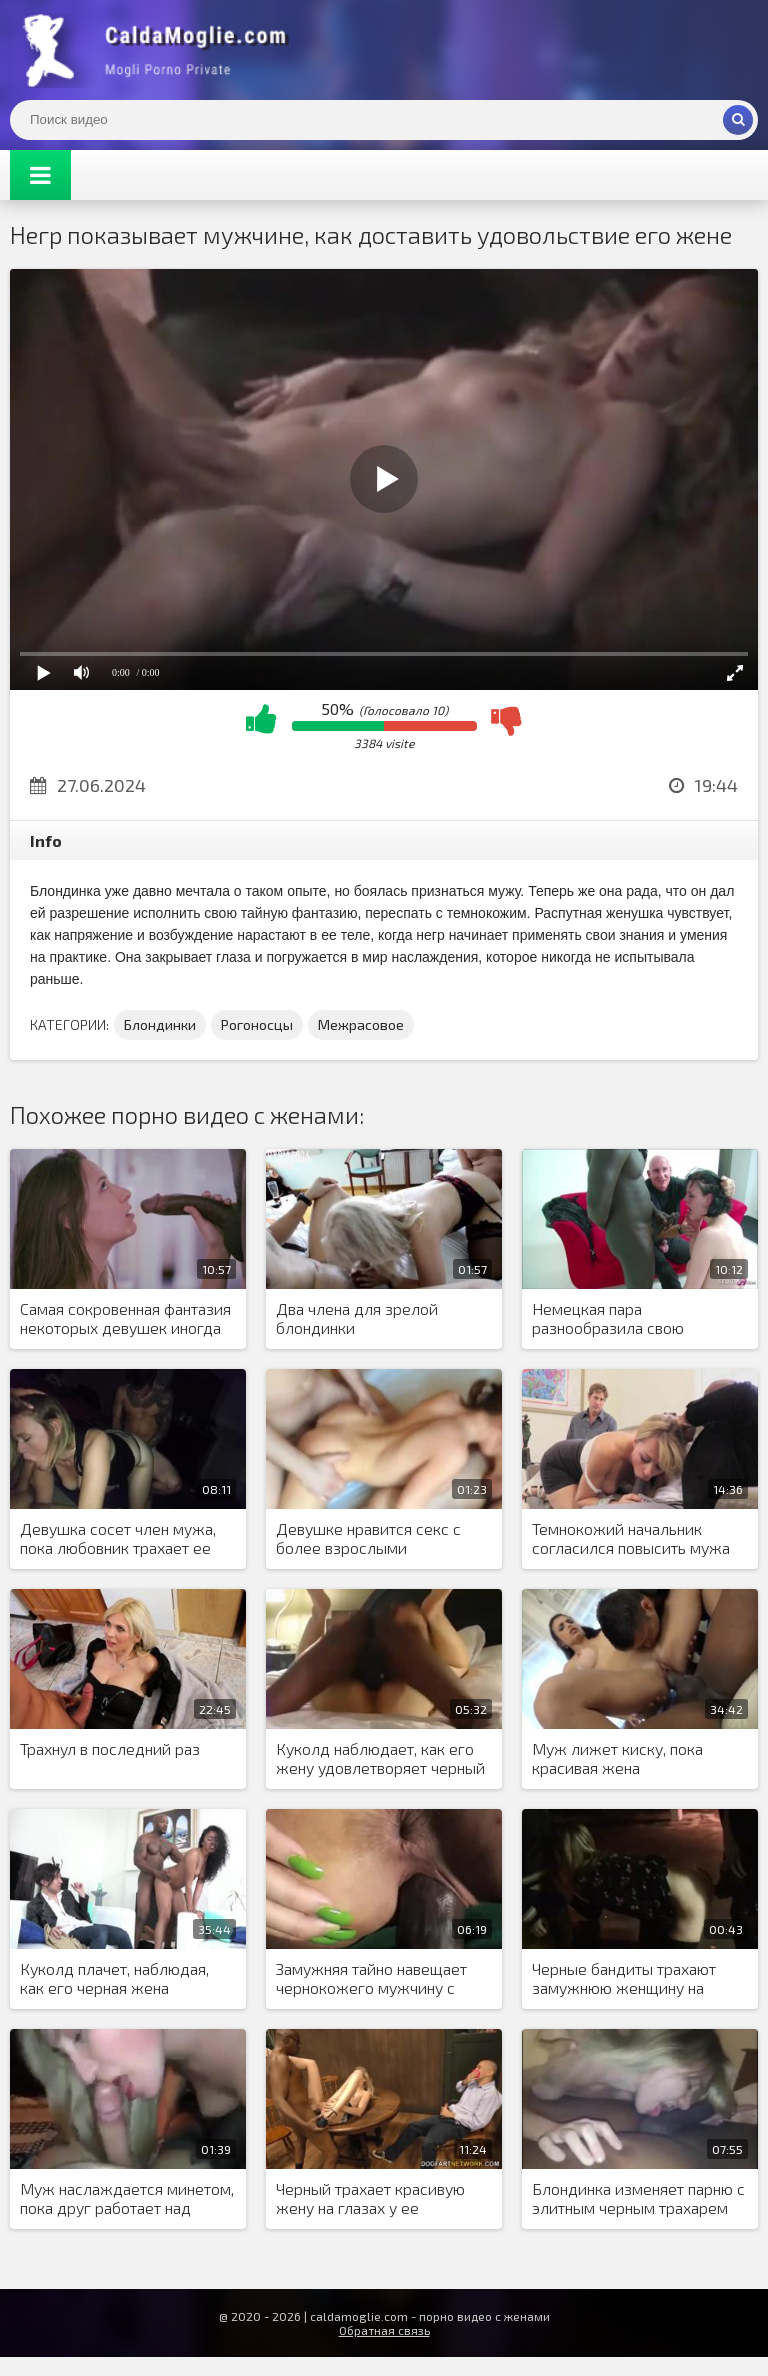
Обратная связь (384, 2330)
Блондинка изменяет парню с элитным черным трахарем (638, 2198)
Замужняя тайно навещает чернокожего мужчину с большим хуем (371, 1979)
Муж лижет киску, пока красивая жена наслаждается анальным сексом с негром (621, 1759)
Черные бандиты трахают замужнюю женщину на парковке (624, 1979)
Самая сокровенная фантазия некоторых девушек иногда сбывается (125, 1319)
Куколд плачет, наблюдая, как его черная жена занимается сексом (114, 1979)
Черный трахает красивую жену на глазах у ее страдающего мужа (370, 2199)
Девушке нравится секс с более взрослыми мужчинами (368, 1539)
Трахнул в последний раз (110, 1748)
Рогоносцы (257, 1024)
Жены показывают (160, 50)
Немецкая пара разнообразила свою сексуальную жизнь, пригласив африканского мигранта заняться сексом (627, 1319)
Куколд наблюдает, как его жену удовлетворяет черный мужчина (380, 1759)
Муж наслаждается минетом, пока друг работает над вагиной (127, 2199)
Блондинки (160, 1024)
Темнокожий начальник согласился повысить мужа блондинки (631, 1539)
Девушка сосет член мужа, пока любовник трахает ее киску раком (118, 1539)
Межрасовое (361, 1024)
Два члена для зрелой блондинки (357, 1318)
